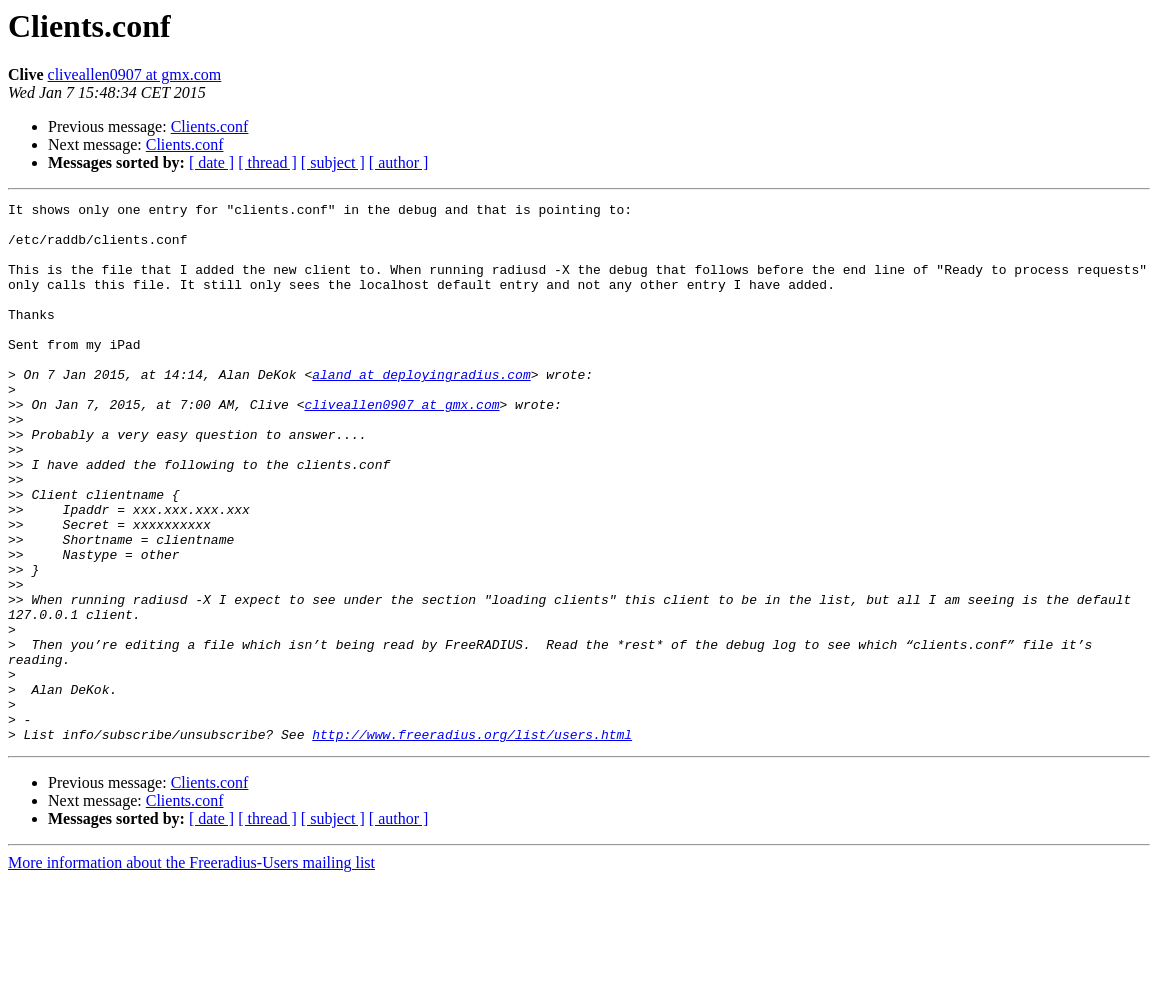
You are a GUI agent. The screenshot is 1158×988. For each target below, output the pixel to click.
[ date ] (211, 162)
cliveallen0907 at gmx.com (135, 74)
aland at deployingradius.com (421, 410)
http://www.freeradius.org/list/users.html (472, 842)
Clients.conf (210, 126)
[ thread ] (267, 162)
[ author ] (399, 162)
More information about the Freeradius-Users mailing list (191, 970)
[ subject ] (333, 162)
